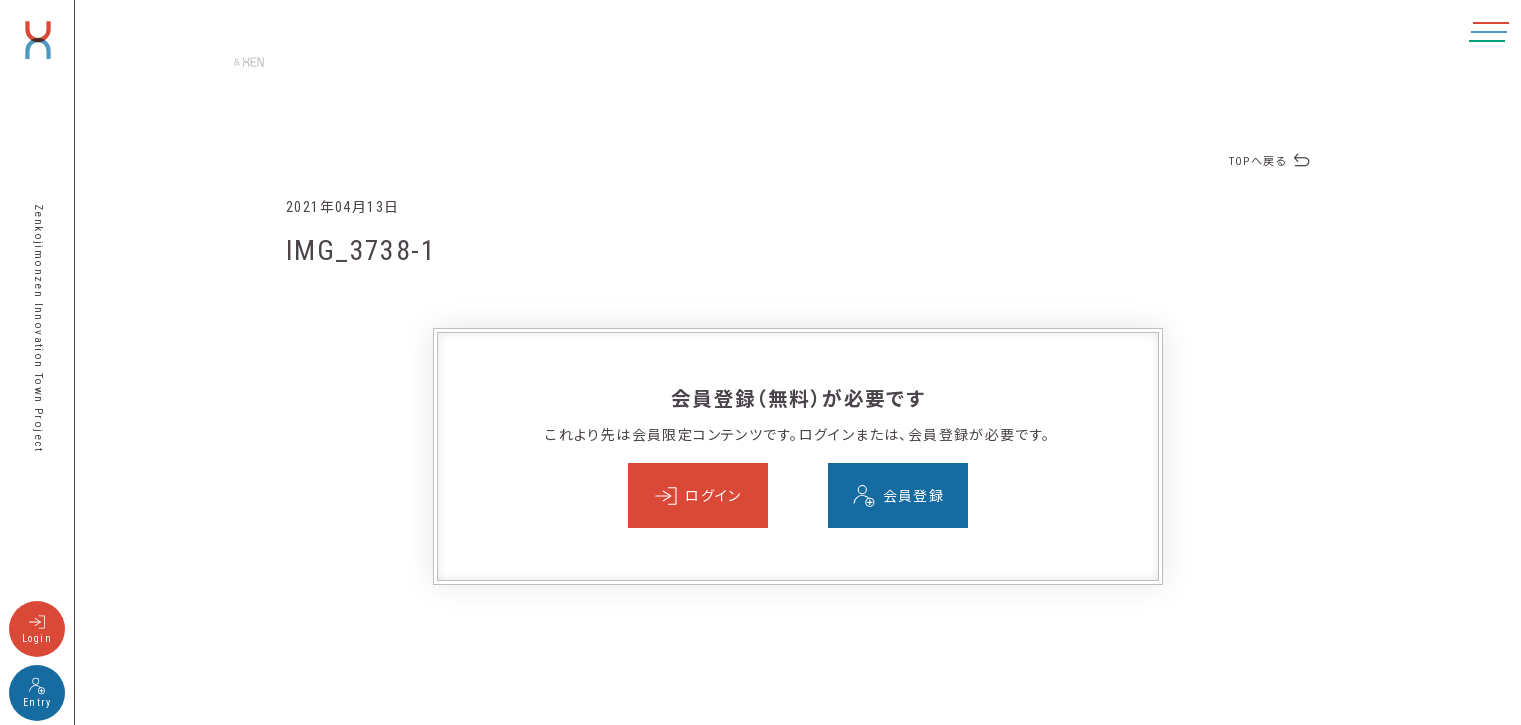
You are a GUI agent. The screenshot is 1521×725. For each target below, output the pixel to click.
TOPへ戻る (1258, 161)
